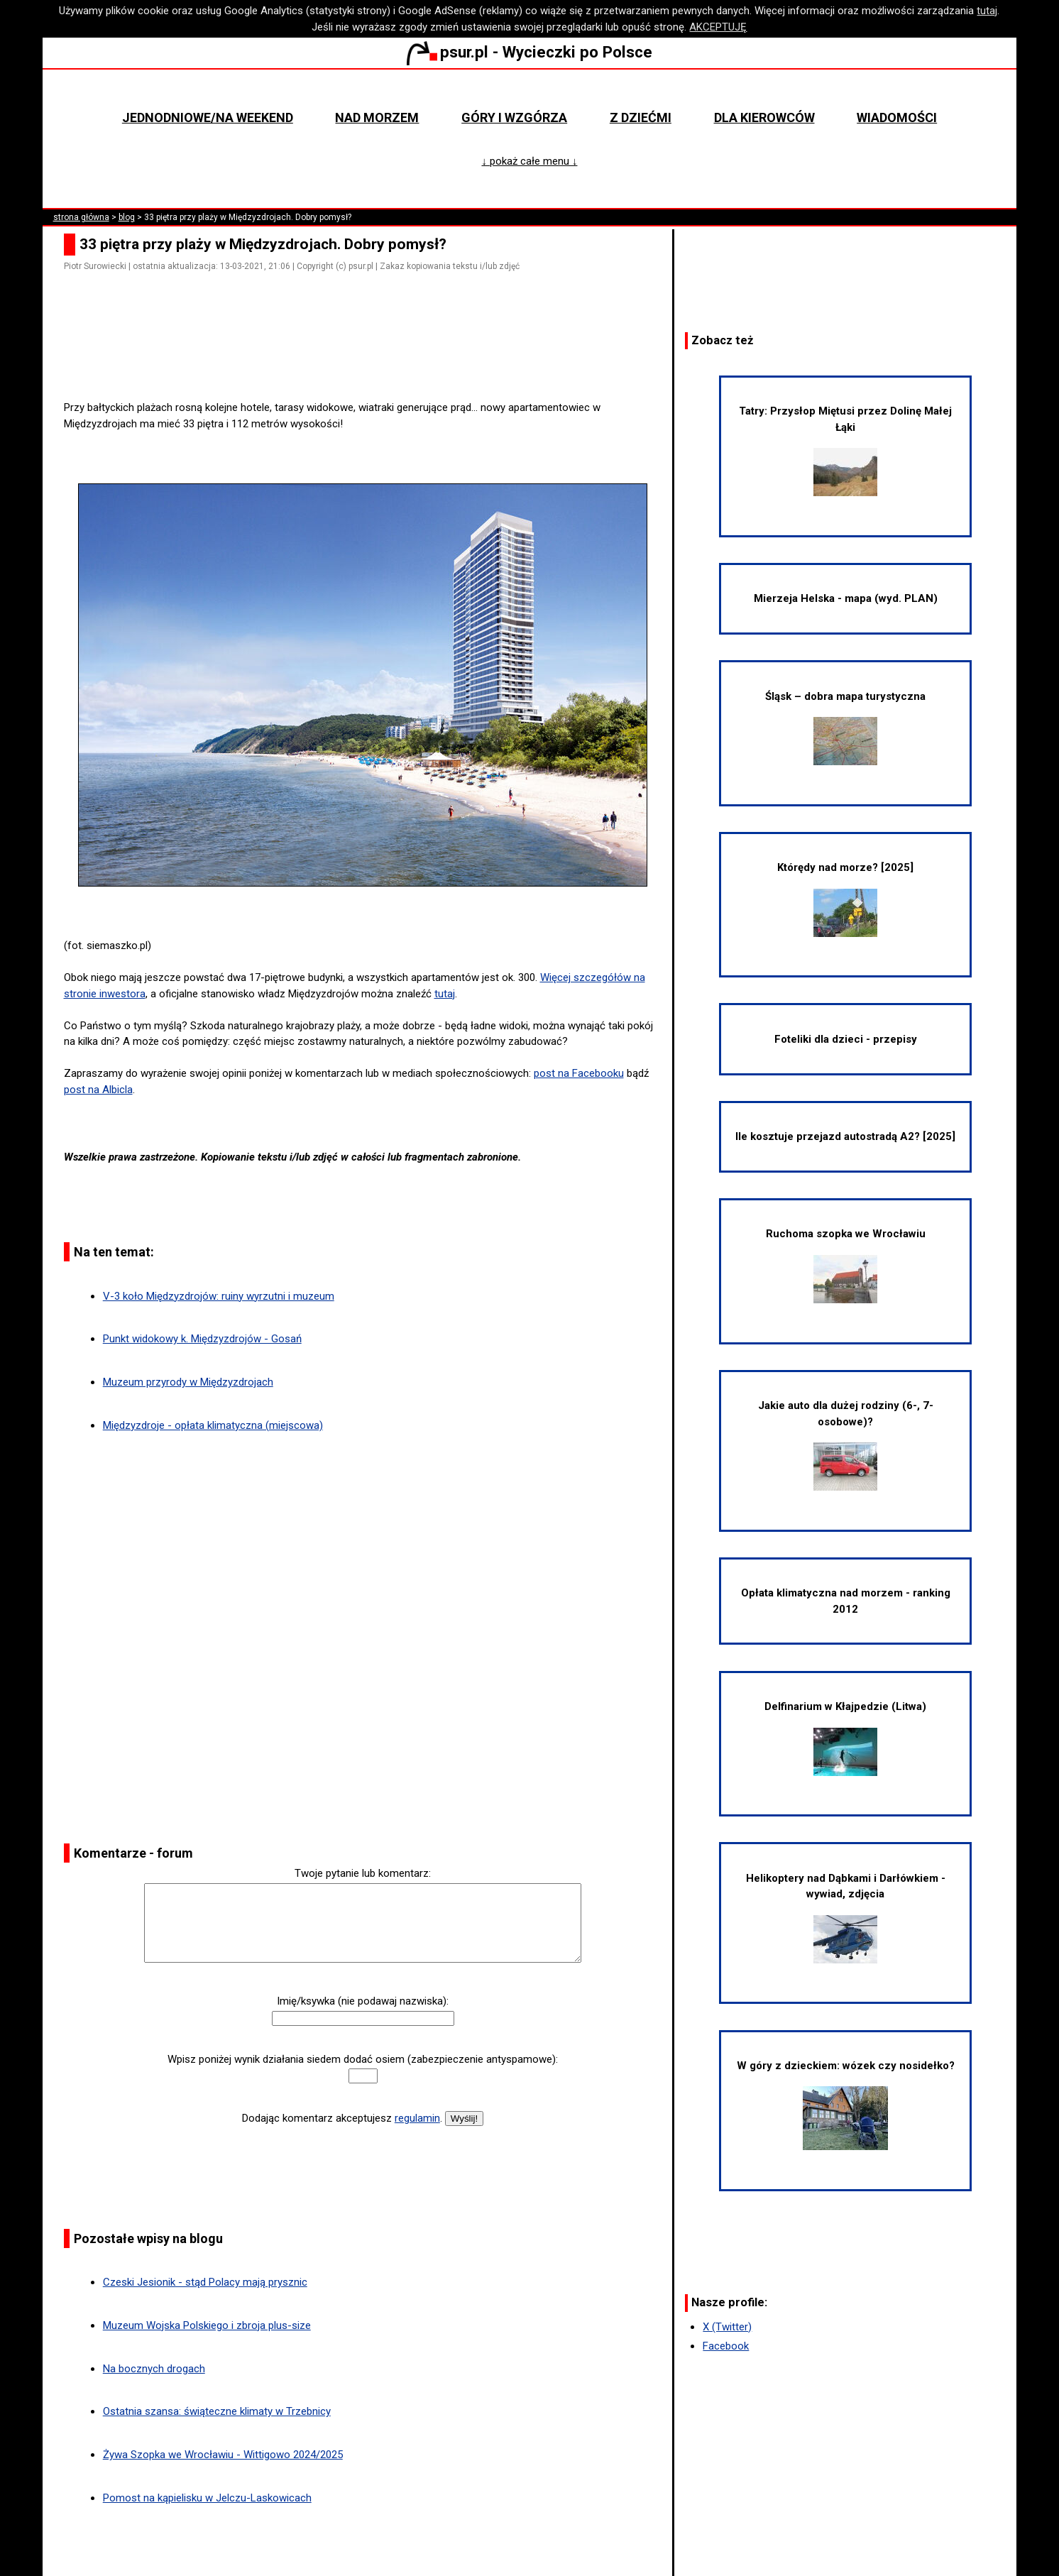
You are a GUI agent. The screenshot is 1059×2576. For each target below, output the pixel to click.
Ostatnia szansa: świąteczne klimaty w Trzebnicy (217, 2411)
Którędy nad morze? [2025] (845, 899)
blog (127, 217)
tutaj (987, 10)
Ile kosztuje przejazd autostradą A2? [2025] (845, 1136)
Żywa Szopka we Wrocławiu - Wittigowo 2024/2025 (223, 2454)
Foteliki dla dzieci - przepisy (845, 1039)
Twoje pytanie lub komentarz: (363, 1873)
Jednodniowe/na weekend (207, 117)
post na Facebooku (579, 1073)
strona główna (81, 217)
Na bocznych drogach (154, 2368)
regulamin (417, 2118)
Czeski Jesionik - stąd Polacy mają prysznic (205, 2282)
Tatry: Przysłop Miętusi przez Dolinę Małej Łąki (845, 450)
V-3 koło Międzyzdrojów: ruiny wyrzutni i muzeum (218, 1296)
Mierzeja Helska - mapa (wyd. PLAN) (846, 598)
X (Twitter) (727, 2326)
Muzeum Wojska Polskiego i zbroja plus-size (207, 2325)
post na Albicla (98, 1089)
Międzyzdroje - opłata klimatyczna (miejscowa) (213, 1425)
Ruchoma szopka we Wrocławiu (846, 1265)
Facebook (726, 2346)
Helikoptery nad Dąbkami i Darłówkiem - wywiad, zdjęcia (845, 1917)
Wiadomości (897, 117)
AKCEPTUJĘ (718, 27)
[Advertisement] (368, 359)
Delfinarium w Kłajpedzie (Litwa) (845, 1738)
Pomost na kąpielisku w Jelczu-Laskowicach (207, 2498)
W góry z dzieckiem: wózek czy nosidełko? (846, 2105)
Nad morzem (377, 117)
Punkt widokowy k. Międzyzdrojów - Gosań (202, 1338)
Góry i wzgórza (514, 117)
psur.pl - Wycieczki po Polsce (529, 52)
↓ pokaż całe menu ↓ (529, 161)
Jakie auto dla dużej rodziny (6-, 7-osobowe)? (845, 1445)
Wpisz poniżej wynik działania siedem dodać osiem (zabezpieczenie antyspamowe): (363, 2059)
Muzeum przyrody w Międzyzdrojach (188, 1382)
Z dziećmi (640, 117)
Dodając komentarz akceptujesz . (342, 2118)
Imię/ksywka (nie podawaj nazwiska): (363, 2001)
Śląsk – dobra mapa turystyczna (845, 728)
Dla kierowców (764, 117)
